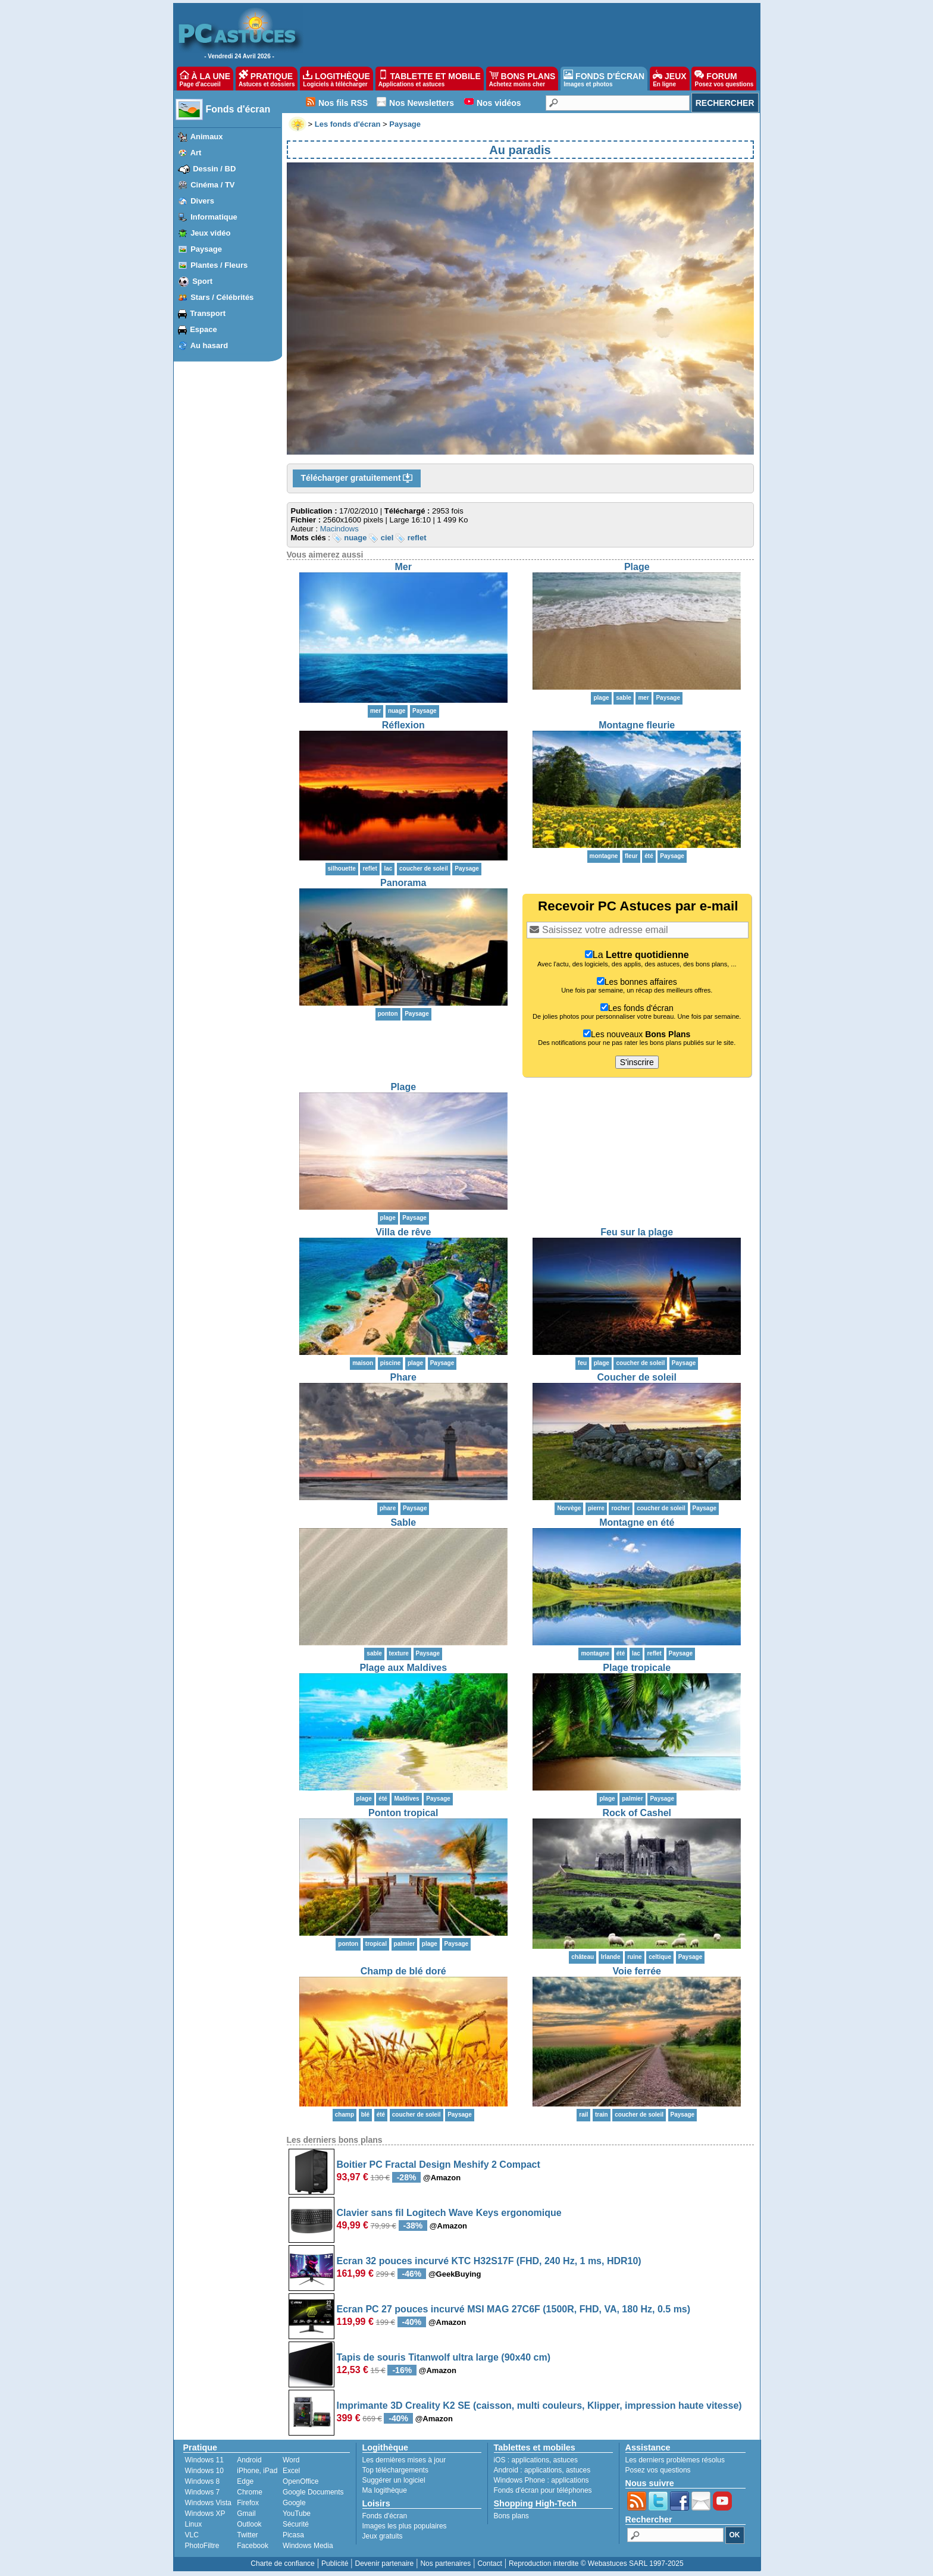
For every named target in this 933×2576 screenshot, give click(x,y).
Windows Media (308, 2545)
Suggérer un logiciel (393, 2480)
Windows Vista (208, 2503)
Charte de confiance (282, 2563)
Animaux (206, 136)
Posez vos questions (658, 2470)
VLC (192, 2535)
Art (196, 152)
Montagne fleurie (637, 725)
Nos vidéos (499, 103)
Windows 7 (202, 2492)
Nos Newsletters (421, 103)
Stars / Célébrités (221, 297)
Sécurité (296, 2524)
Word (291, 2460)
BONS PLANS (522, 78)
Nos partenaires (445, 2563)
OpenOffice (300, 2481)
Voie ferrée (636, 1971)
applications (530, 2460)
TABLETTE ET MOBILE (429, 78)
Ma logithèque (384, 2490)
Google (294, 2503)
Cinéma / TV (212, 184)
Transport (208, 313)
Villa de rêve (403, 1232)
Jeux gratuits (382, 2536)
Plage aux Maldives (403, 1668)
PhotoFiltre (202, 2545)
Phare (403, 1377)
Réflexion (403, 725)
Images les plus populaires (404, 2526)
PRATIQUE (267, 78)
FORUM (723, 78)
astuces (565, 2460)
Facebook (252, 2545)
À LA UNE (205, 78)
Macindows (339, 528)
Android (249, 2460)
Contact (489, 2563)
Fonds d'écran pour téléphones (543, 2490)
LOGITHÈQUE (336, 78)
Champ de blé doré (403, 1971)
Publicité (334, 2563)
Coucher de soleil (637, 1377)
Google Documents (313, 2492)
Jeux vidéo (210, 233)
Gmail (246, 2513)
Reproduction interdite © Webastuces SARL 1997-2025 (596, 2563)
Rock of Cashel (636, 1813)
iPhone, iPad (257, 2471)
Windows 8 (202, 2481)
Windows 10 (204, 2471)
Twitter (247, 2535)
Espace (203, 329)
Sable (403, 1522)
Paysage (206, 249)
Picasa (293, 2535)
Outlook (249, 2524)
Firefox (248, 2503)
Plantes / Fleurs (219, 265)
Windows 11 (204, 2460)
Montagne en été (636, 1522)
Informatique (213, 216)
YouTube (297, 2513)
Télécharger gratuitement (357, 478)
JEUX (669, 78)
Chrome (249, 2492)
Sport (202, 281)
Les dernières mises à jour (404, 2460)
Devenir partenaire (384, 2563)
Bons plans (511, 2516)
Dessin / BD (214, 168)
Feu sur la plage (636, 1232)
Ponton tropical (403, 1813)
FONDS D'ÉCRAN (603, 78)
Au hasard (209, 345)
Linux (193, 2524)
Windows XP (205, 2513)
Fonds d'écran (238, 109)
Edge (245, 2481)
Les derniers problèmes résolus (675, 2460)
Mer (403, 567)
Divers (202, 200)
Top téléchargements (395, 2470)
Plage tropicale (637, 1668)
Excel (291, 2471)
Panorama (403, 883)
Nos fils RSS (343, 103)
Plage (637, 567)
